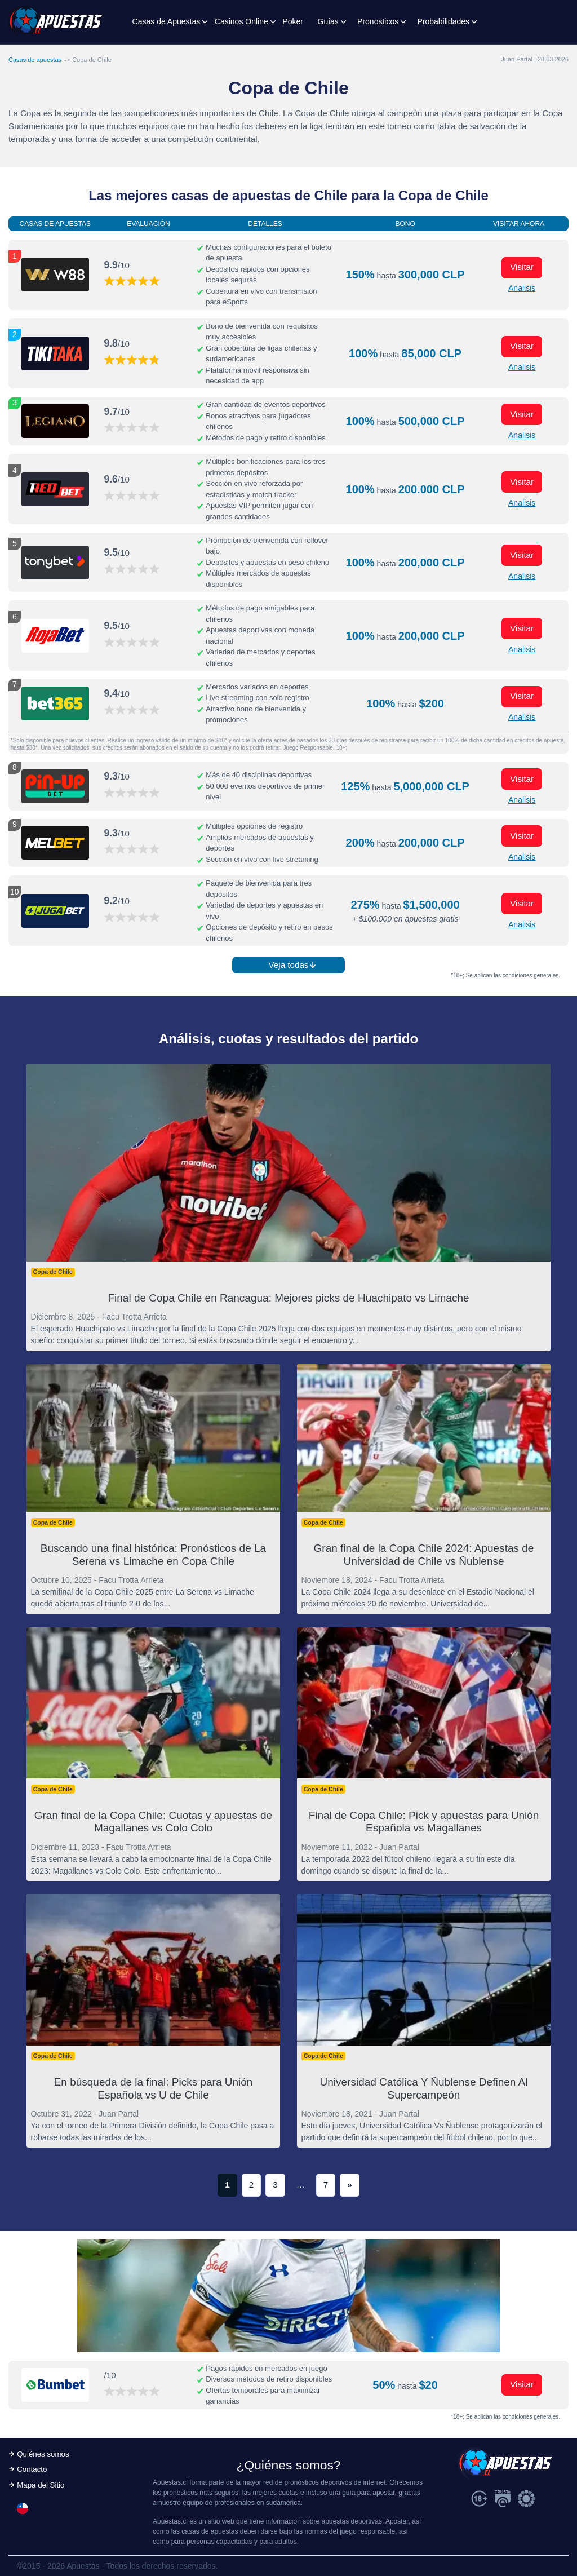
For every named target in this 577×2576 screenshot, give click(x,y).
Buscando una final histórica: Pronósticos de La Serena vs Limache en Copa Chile (153, 1554)
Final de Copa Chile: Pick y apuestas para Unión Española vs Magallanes (424, 1821)
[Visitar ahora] (55, 274)
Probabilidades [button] (443, 21)
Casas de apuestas (34, 59)
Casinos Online (241, 21)
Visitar (522, 267)
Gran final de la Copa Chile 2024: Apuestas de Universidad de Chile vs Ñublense (424, 1554)
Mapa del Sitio (40, 2485)
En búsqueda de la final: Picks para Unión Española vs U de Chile (153, 2088)
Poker (292, 21)
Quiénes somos (43, 2454)
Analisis (521, 288)
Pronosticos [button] (377, 21)
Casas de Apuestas (166, 21)
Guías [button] (328, 21)
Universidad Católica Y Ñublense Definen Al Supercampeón (424, 2088)
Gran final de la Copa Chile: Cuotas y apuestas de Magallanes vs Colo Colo (153, 1821)
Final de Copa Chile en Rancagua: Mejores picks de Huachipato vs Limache (288, 1298)
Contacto (32, 2469)
